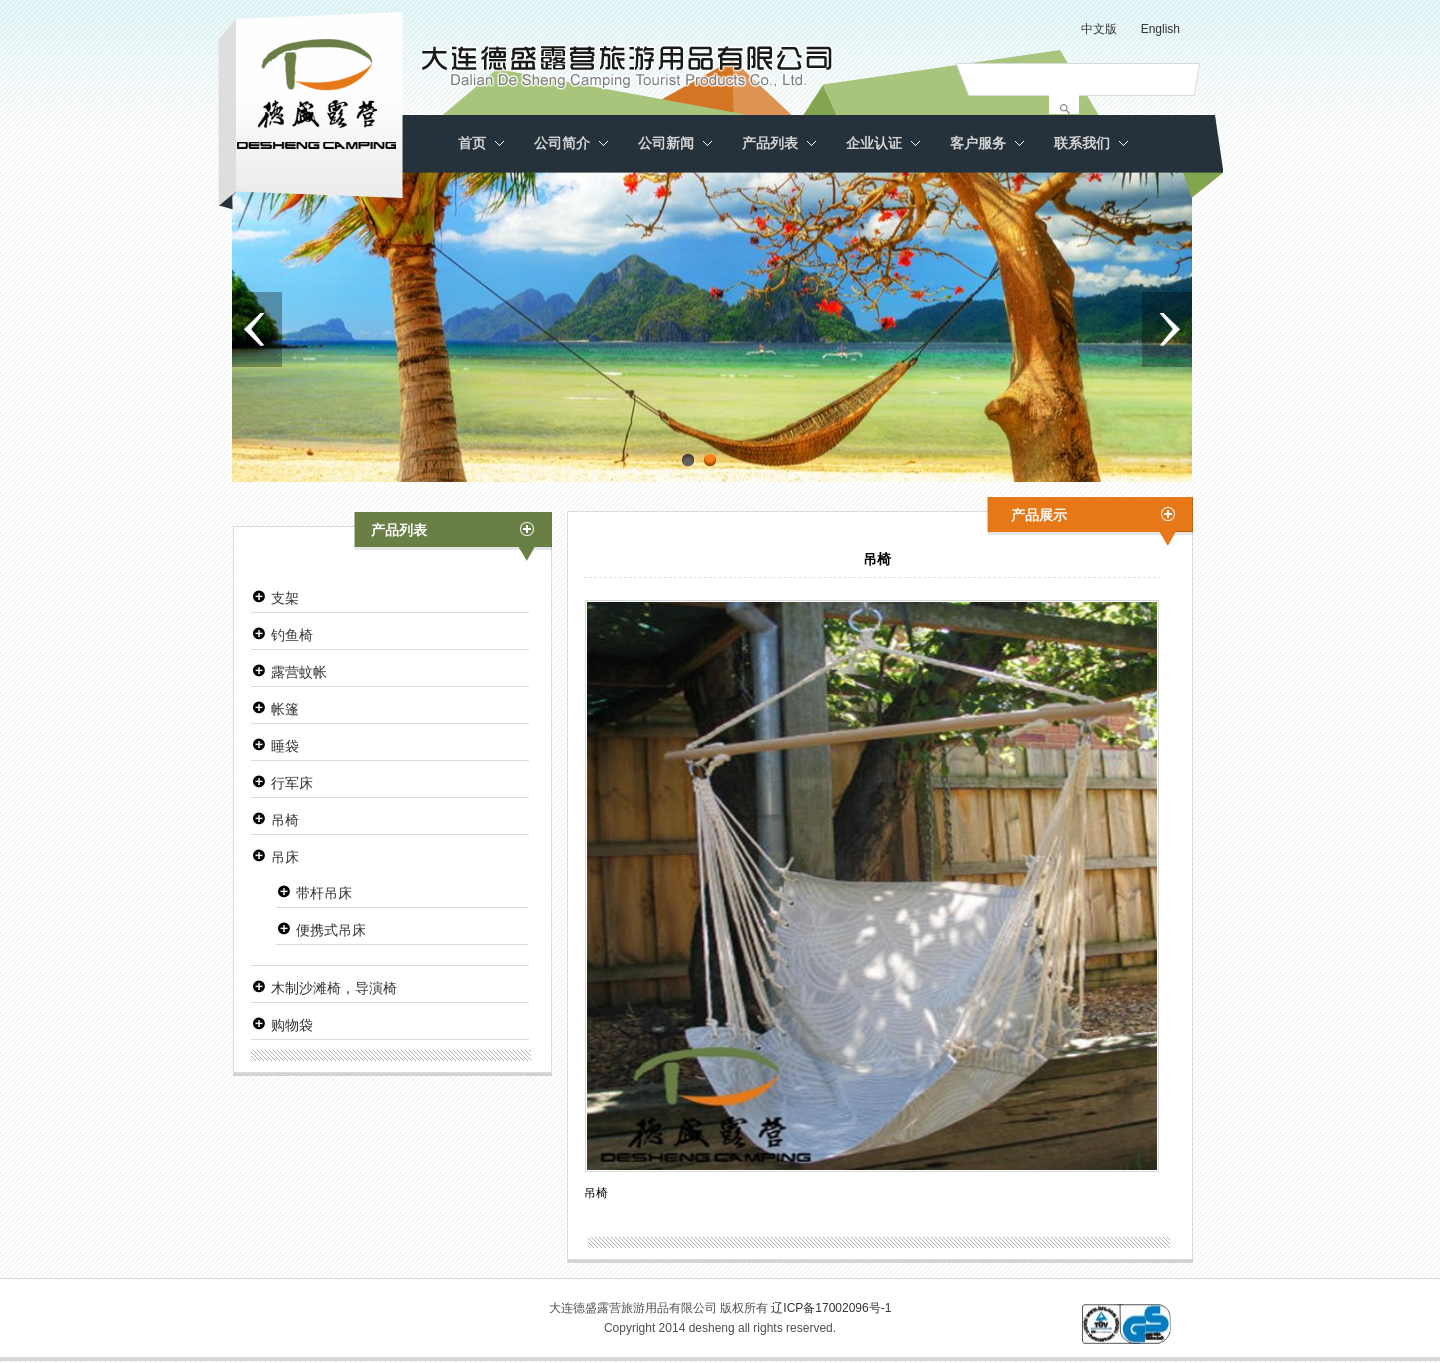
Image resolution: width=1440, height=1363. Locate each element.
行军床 (292, 783)
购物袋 (292, 1025)
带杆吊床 (324, 893)
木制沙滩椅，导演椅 (334, 988)
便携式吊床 (331, 930)
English (1160, 29)
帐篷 (285, 709)
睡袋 (285, 746)
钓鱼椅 (292, 635)
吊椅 (285, 820)
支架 (285, 598)
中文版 (1099, 29)
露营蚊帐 (299, 672)
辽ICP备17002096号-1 (831, 1308)
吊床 (285, 857)
